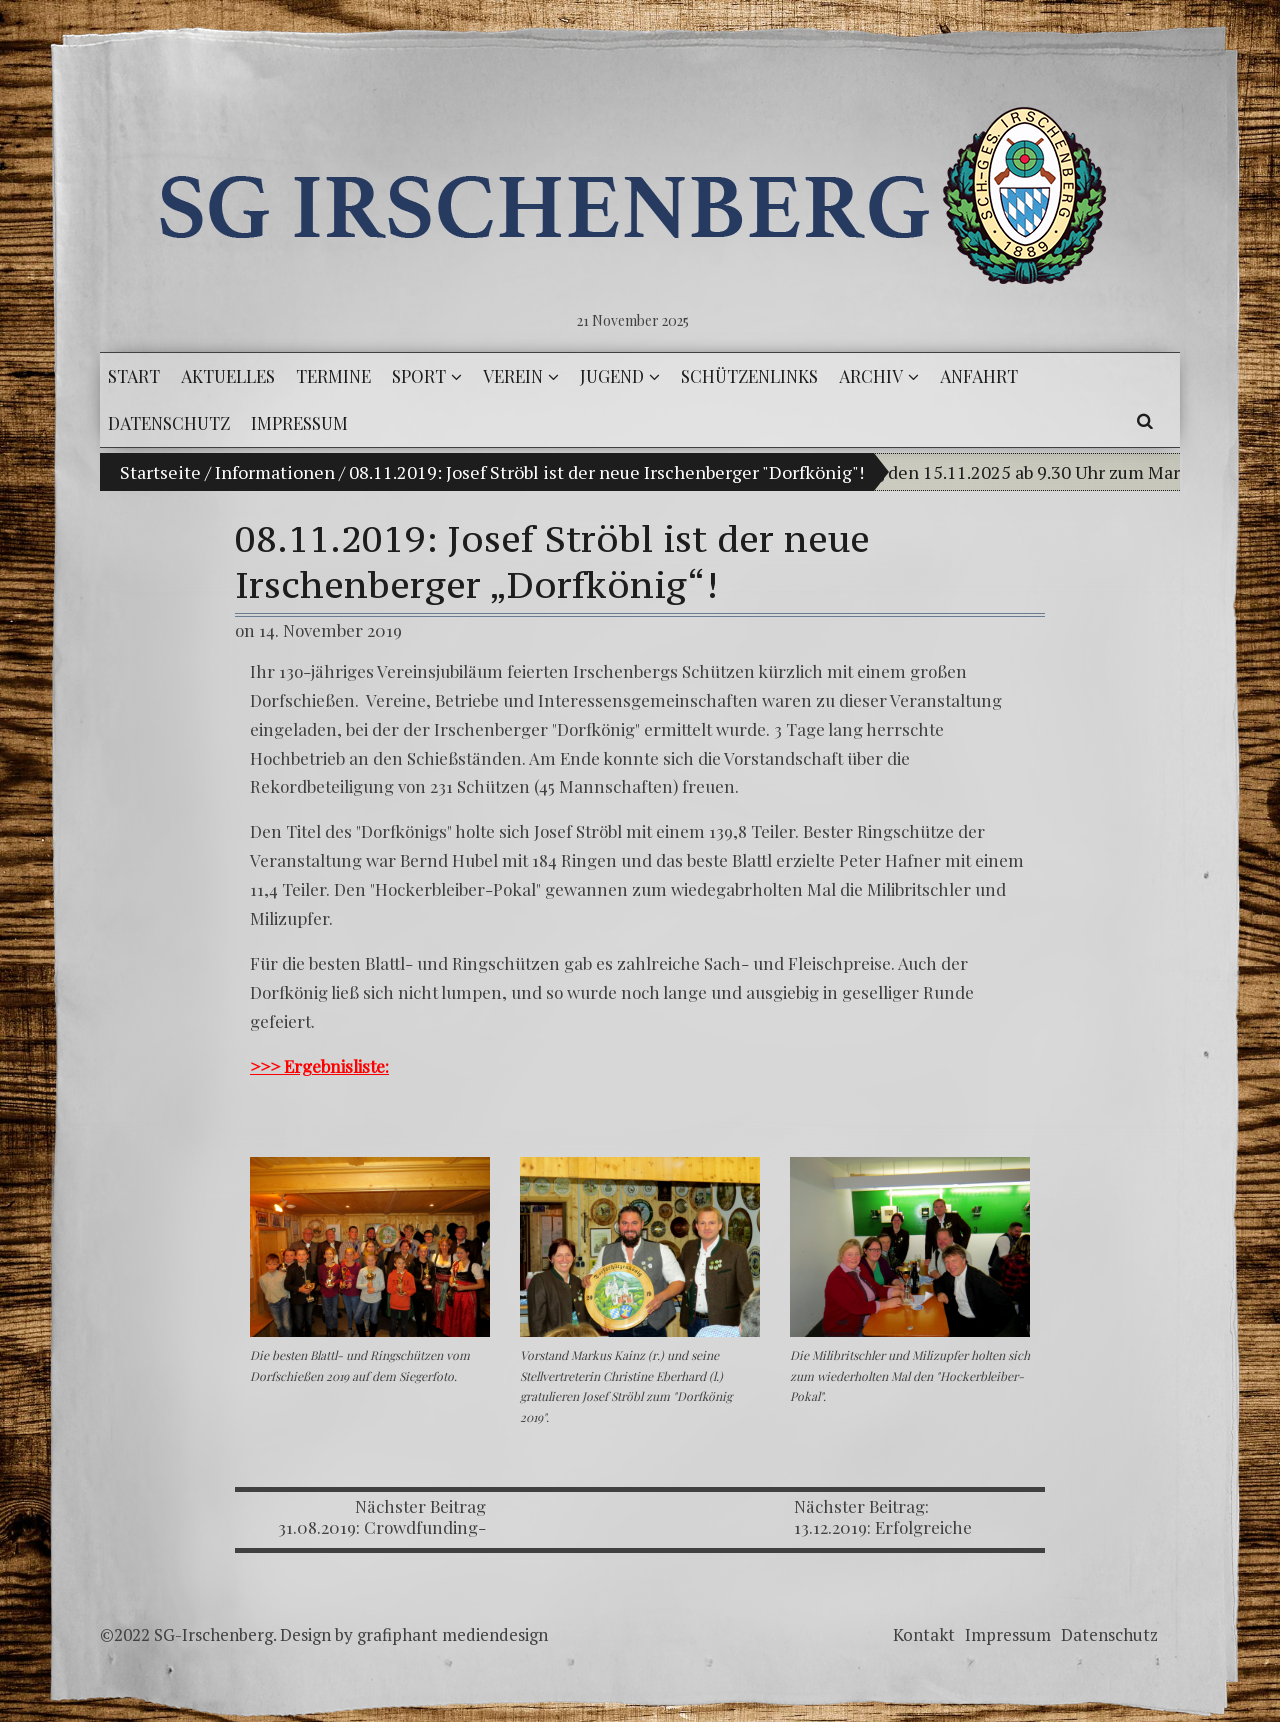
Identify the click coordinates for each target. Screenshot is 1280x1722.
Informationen (275, 472)
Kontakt (924, 1634)
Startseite (160, 472)
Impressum (1008, 1634)
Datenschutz (1109, 1634)
